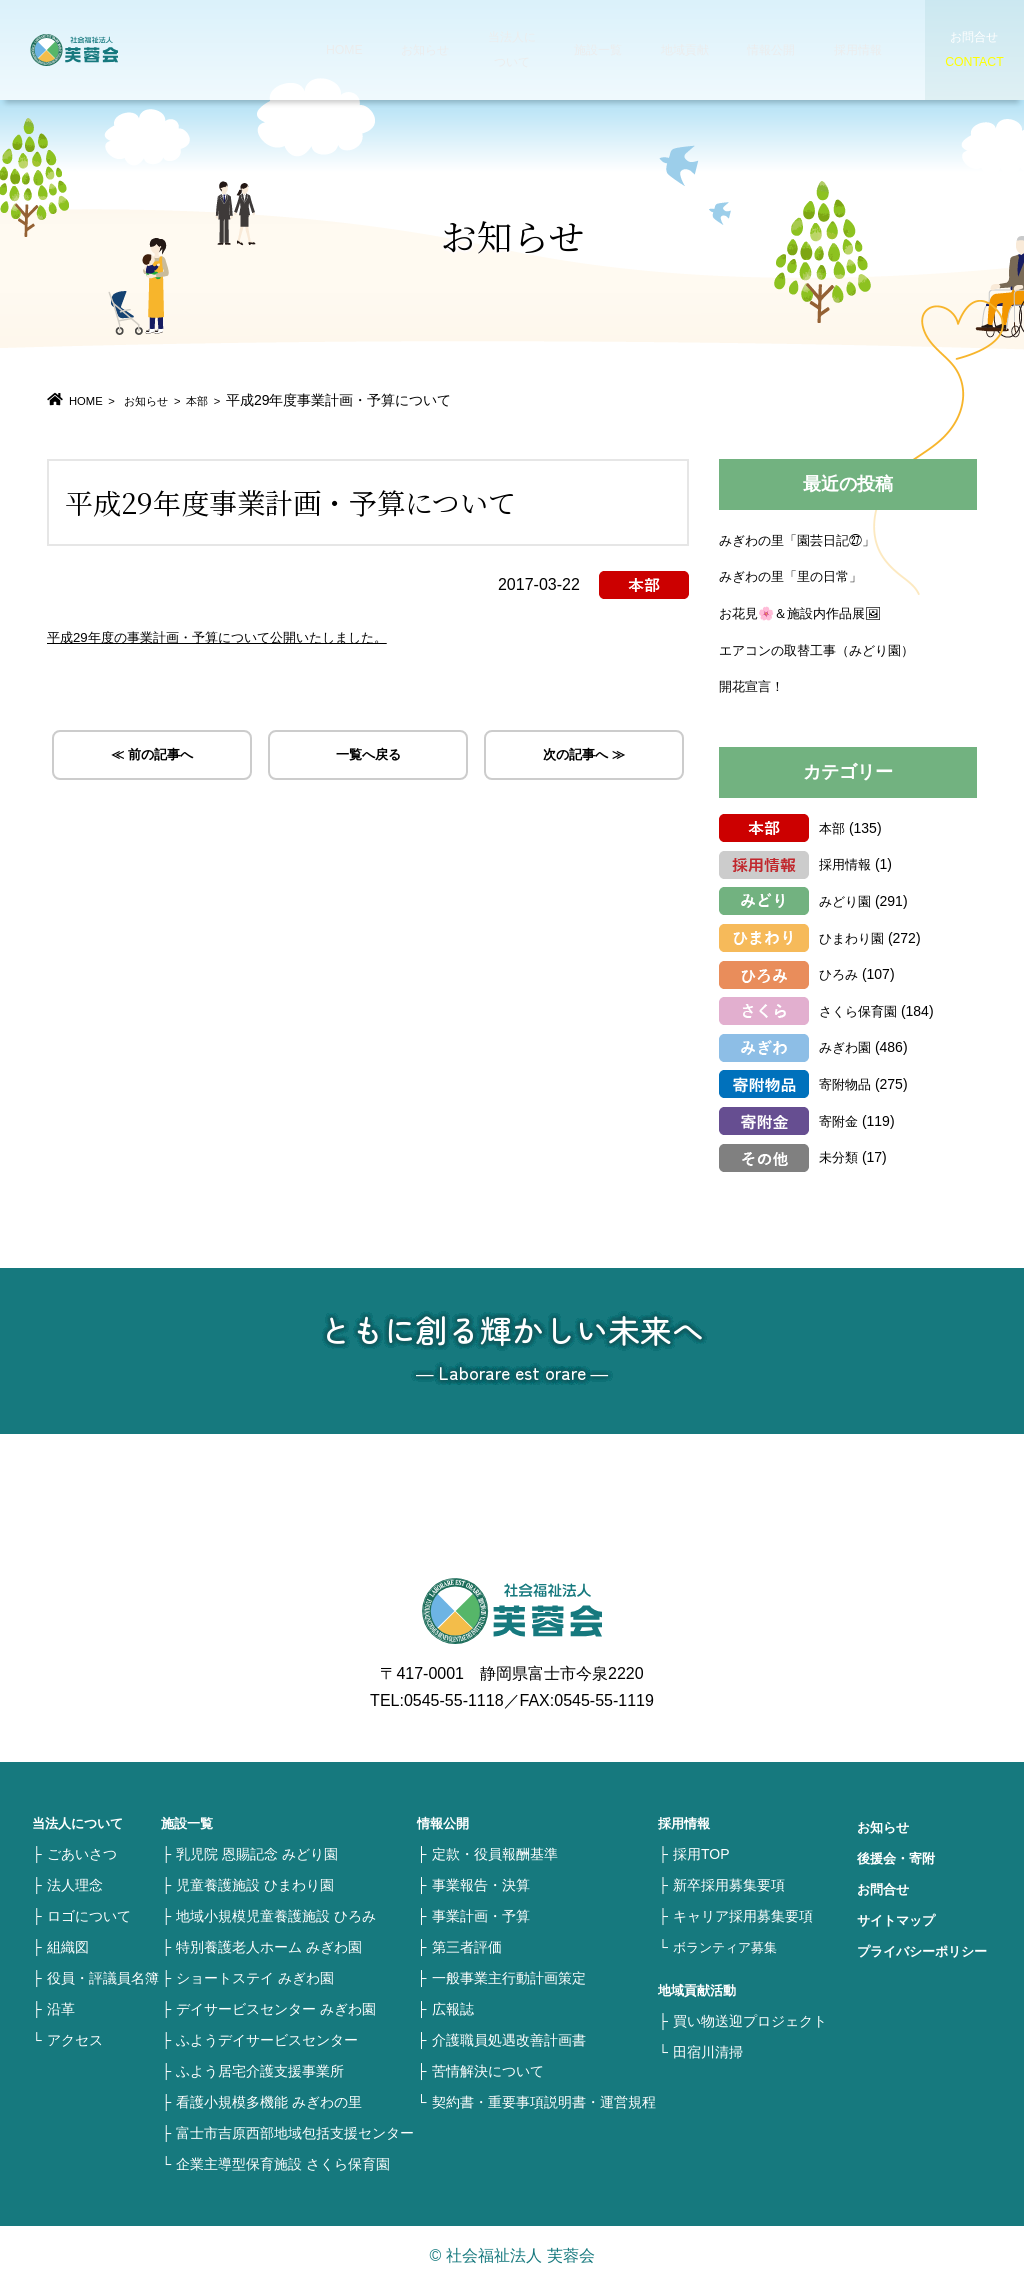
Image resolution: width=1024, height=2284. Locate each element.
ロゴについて (89, 1915)
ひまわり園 (854, 937)
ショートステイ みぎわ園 (255, 1977)
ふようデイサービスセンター (267, 2039)
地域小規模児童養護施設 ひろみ (276, 1915)
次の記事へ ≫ (584, 758)
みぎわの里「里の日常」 (796, 575)
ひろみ (840, 973)
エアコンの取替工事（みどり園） (824, 649)
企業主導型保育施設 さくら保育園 (283, 2163)
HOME (338, 49)
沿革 (61, 2008)
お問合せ (885, 1888)
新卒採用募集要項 (729, 1884)
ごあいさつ (82, 1853)
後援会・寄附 (899, 1857)
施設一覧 (582, 49)
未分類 (840, 1156)
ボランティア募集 (729, 1946)
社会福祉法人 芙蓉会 (120, 50)
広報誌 (453, 2008)
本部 (229, 400)
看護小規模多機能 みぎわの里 (269, 2101)
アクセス (75, 2039)
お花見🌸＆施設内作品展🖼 (806, 612)
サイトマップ (899, 1919)
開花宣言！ (754, 685)
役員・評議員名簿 (103, 1977)
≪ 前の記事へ (152, 758)
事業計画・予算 (481, 1915)
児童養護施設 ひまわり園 (255, 1884)
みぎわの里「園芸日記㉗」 (803, 539)
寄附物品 (847, 1083)
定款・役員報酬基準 (495, 1853)
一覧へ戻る (368, 758)
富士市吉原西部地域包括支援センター (295, 2132)
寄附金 (840, 1120)
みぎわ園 (847, 1046)
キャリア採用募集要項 (743, 1915)
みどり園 (847, 900)
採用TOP (701, 1853)
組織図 (68, 1946)
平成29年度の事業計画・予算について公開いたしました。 (256, 635)
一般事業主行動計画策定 (509, 1977)
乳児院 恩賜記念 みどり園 (257, 1853)
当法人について (498, 49)
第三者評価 (467, 1946)
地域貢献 (666, 49)
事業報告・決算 (481, 1884)
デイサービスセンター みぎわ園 (276, 2008)
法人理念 (75, 1884)
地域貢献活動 (700, 1989)
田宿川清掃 (708, 2051)
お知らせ (414, 49)
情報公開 (750, 49)
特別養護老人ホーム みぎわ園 (269, 1946)
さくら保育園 (861, 1010)
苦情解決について (488, 2070)
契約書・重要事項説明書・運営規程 (544, 2101)
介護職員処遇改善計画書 (509, 2039)
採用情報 (834, 49)
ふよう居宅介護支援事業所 (260, 2070)
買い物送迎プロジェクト (750, 2020)
